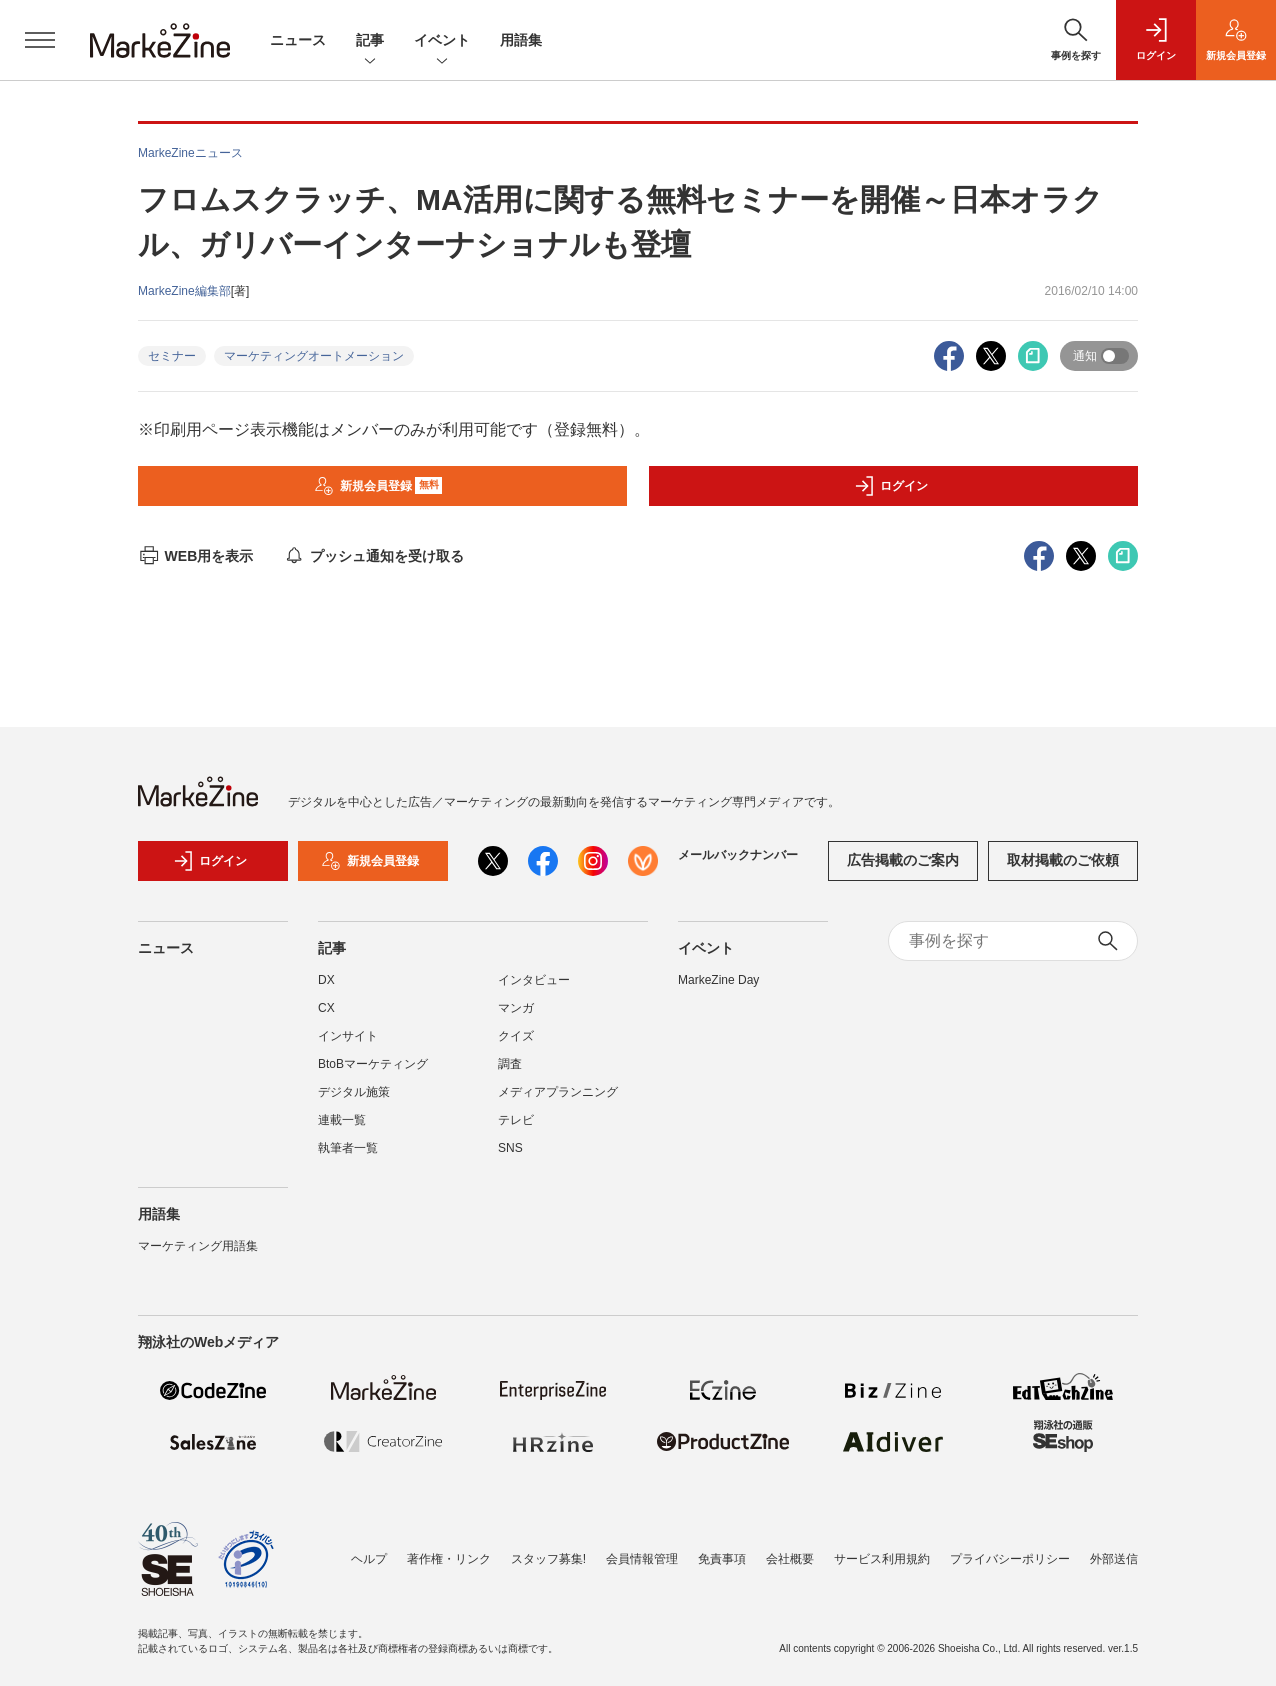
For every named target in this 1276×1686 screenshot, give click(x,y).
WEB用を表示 (195, 556)
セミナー (172, 356)
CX (326, 1008)
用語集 (521, 40)
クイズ (516, 1036)
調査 (510, 1064)
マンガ (516, 1008)
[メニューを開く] (40, 40)
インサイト (348, 1036)
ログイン (891, 486)
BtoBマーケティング (373, 1064)
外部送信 (1114, 1559)
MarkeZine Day (718, 980)
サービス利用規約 (882, 1559)
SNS (510, 1148)
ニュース (298, 40)
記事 (370, 41)
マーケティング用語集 (198, 1246)
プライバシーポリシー (1010, 1559)
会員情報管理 (642, 1559)
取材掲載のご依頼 (1063, 860)
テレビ (516, 1120)
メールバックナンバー (738, 855)
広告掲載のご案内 (903, 860)
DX (326, 980)
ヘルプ (369, 1559)
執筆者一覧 (348, 1148)
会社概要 (790, 1559)
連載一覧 (342, 1120)
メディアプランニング (558, 1092)
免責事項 (722, 1559)
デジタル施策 (354, 1092)
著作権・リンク (449, 1559)
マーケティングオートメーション (314, 356)
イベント (442, 41)
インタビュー (534, 980)
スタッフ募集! (548, 1559)
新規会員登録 (378, 486)
